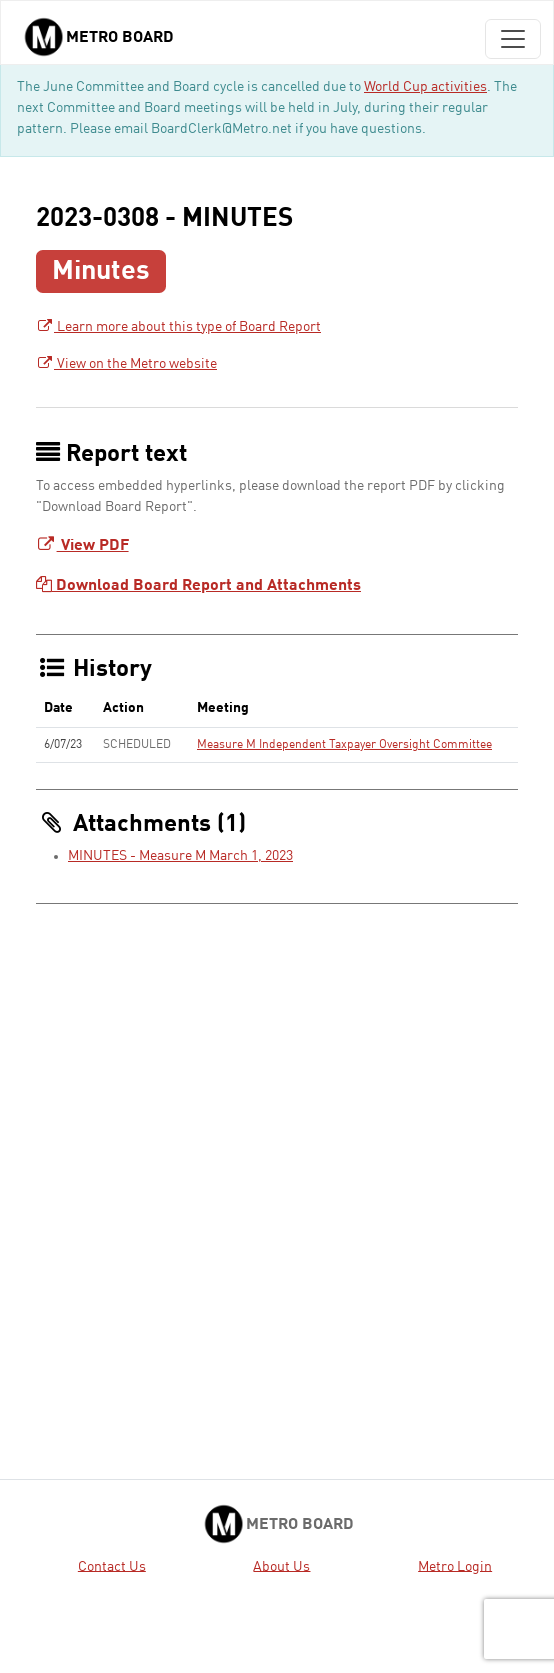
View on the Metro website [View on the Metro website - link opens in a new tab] (126, 364)
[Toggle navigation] (513, 39)
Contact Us (112, 1566)
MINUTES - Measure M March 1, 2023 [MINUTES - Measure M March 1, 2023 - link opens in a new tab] (180, 856)
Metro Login (455, 1566)
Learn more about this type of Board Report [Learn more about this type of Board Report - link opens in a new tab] (178, 327)
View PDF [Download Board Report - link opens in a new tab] (82, 546)
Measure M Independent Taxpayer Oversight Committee (344, 745)
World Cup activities (425, 87)
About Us (281, 1566)
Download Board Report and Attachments (198, 586)
